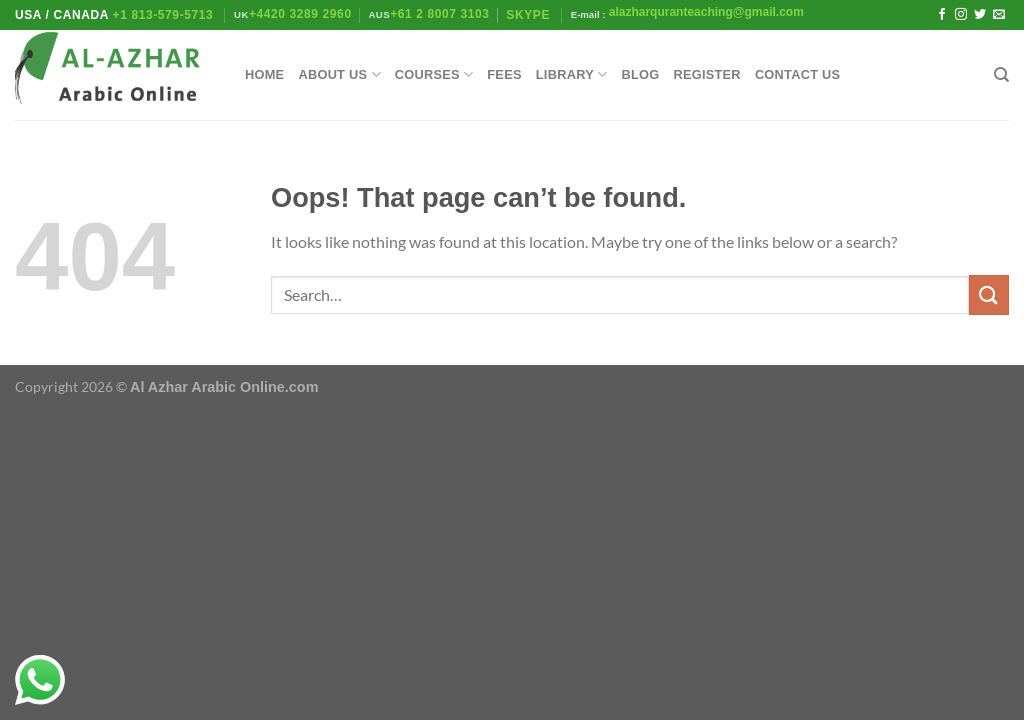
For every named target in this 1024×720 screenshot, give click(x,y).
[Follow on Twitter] (980, 15)
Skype (530, 15)
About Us (339, 74)
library (572, 74)
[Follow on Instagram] (961, 15)
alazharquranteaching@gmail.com (704, 12)
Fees (504, 74)
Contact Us (798, 74)
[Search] (1001, 75)
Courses (434, 74)
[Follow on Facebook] (942, 15)
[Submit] (989, 294)
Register (706, 74)
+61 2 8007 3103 (439, 14)
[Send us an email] (999, 15)
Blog (640, 74)
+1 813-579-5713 (163, 15)
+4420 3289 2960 (300, 14)
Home (264, 74)
